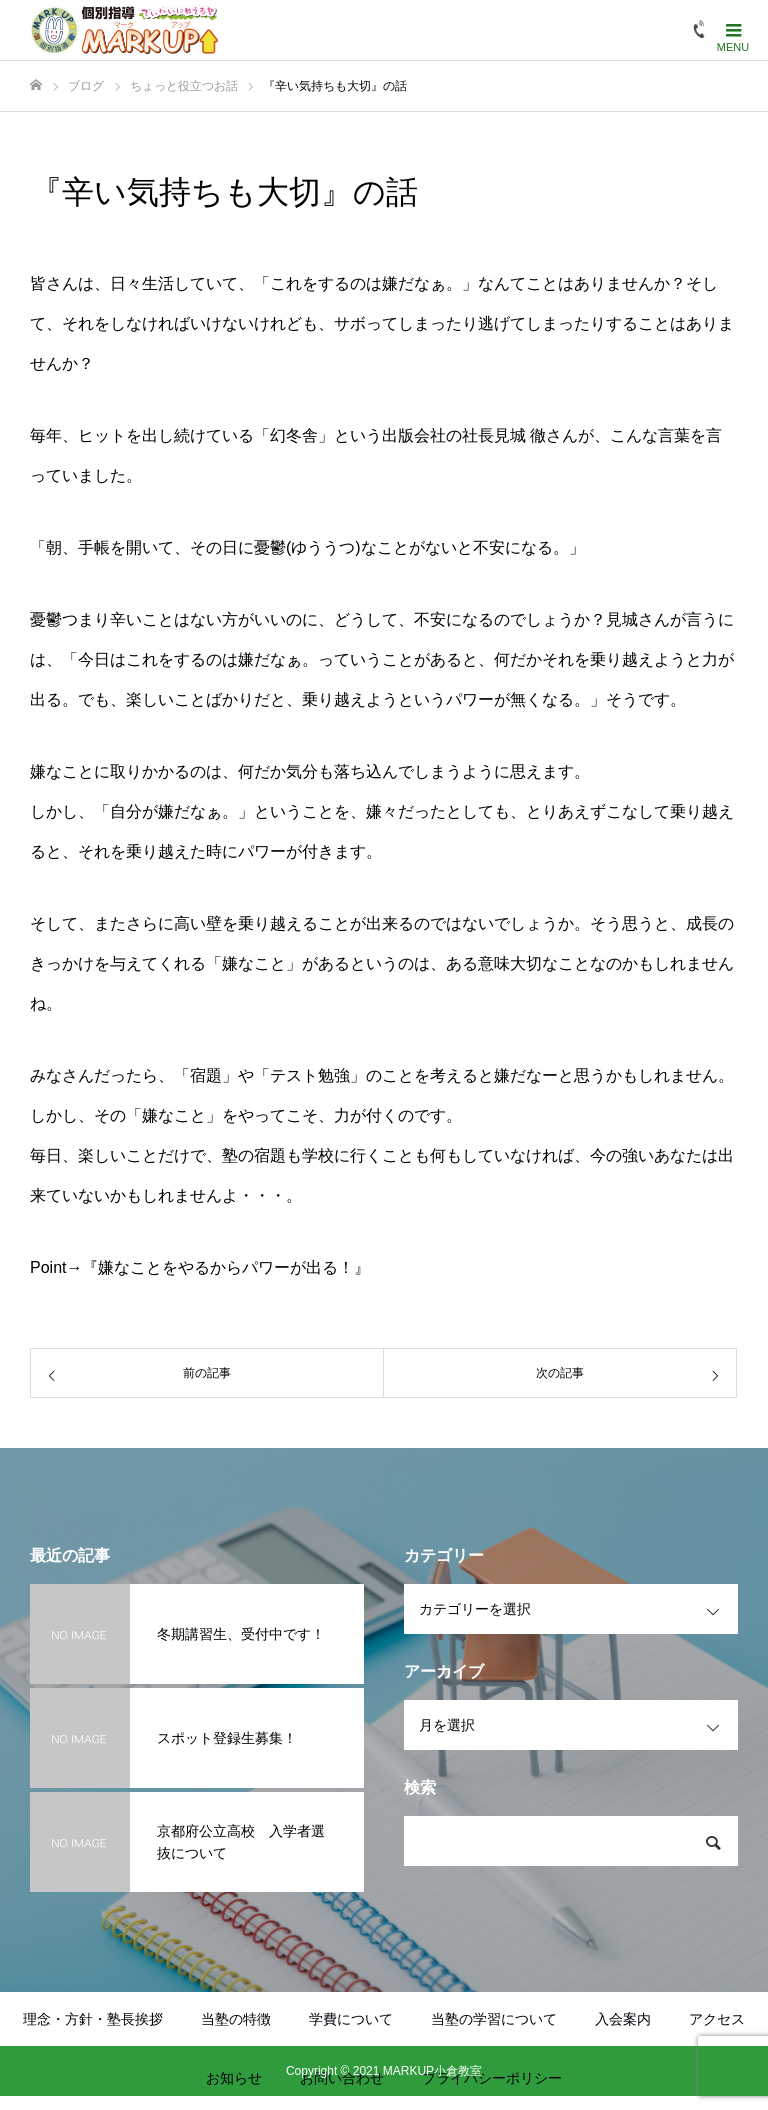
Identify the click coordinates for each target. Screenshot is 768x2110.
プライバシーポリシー (492, 2078)
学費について (351, 2019)
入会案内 (623, 2019)
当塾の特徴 (236, 2019)
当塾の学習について (494, 2019)
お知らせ (234, 2078)
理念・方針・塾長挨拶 (93, 2019)
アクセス (717, 2019)
